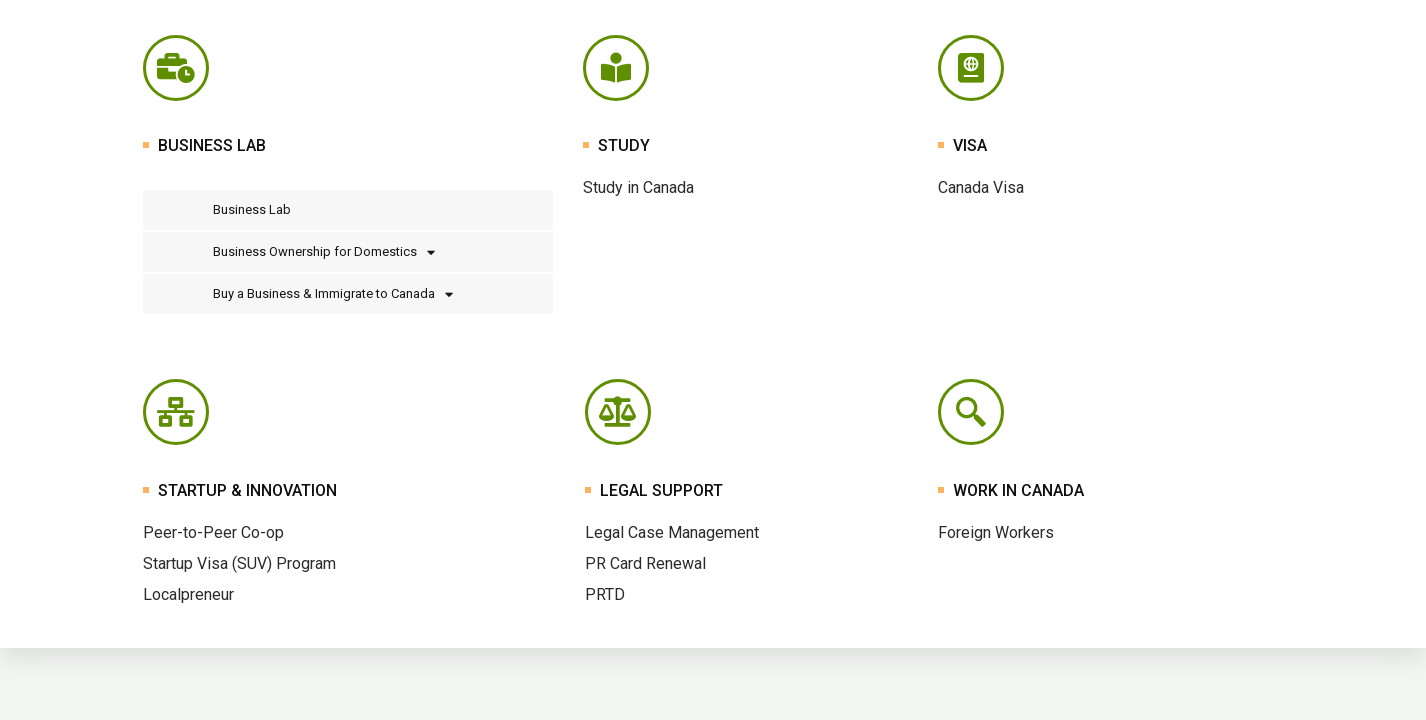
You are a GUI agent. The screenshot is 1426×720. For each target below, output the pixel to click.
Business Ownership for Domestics (324, 252)
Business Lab (252, 209)
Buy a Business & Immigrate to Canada (333, 294)
